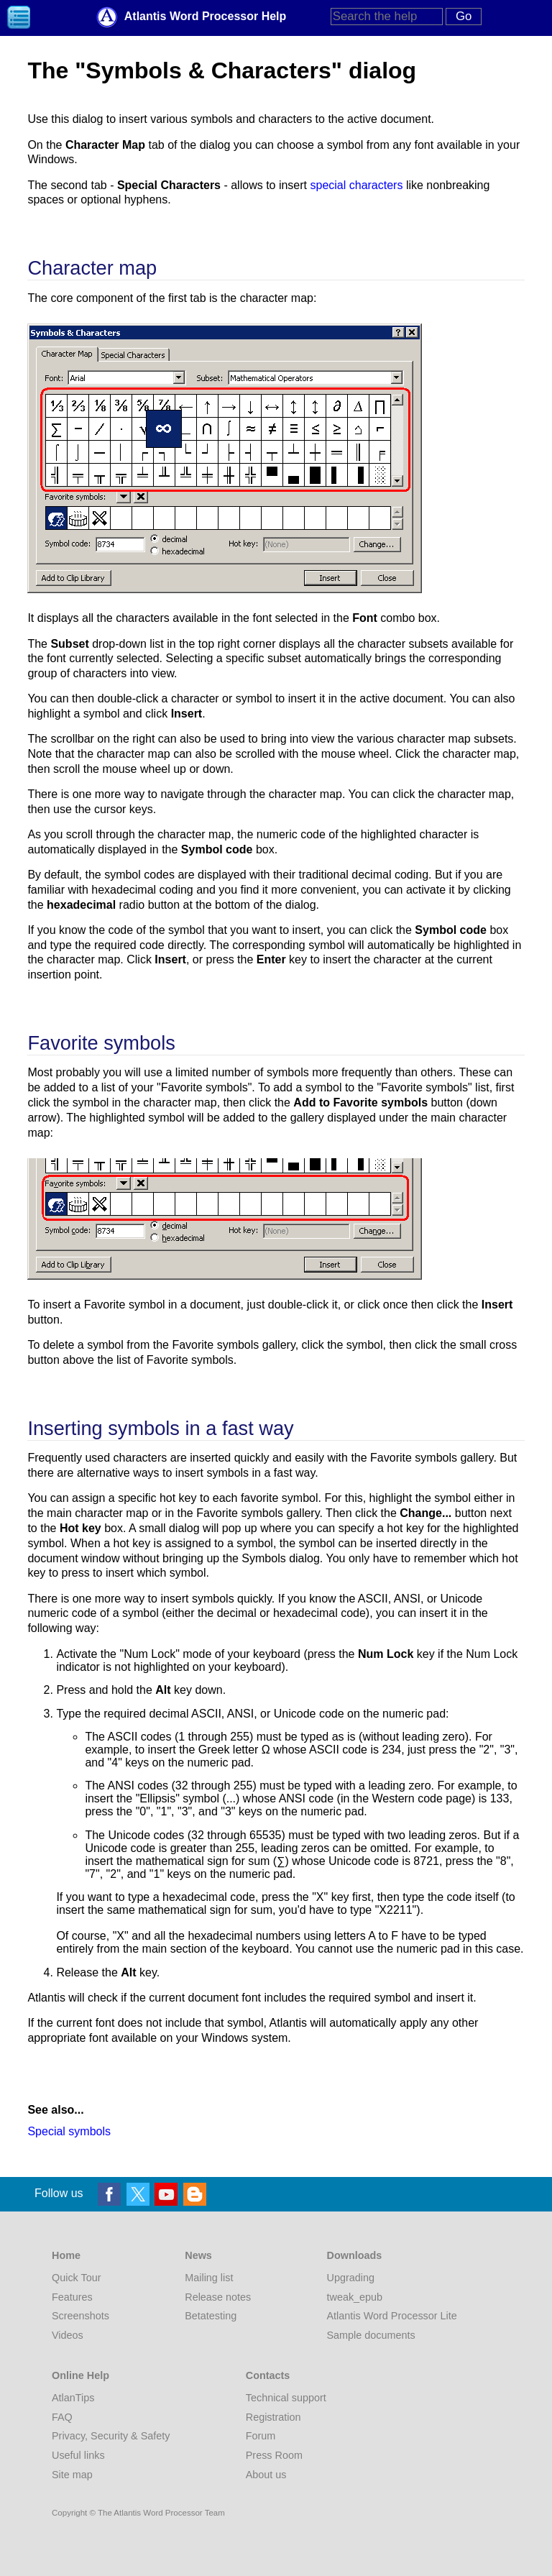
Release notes (218, 2297)
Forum (261, 2436)
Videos (67, 2335)
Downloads (354, 2255)
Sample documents (371, 2335)
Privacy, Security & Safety (111, 2436)
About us (266, 2474)
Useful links (78, 2455)
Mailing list (209, 2277)
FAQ (62, 2417)
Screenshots (80, 2315)
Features (72, 2297)
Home (66, 2255)
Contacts (268, 2375)
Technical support (286, 2397)
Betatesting (210, 2315)
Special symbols (69, 2131)
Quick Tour (76, 2277)
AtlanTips (73, 2397)
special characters (356, 185)
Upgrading (350, 2277)
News (198, 2255)
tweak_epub (355, 2297)
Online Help (80, 2375)
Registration (273, 2417)
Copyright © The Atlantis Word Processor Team (138, 2512)
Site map (72, 2474)
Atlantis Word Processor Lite (392, 2315)
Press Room (274, 2455)
